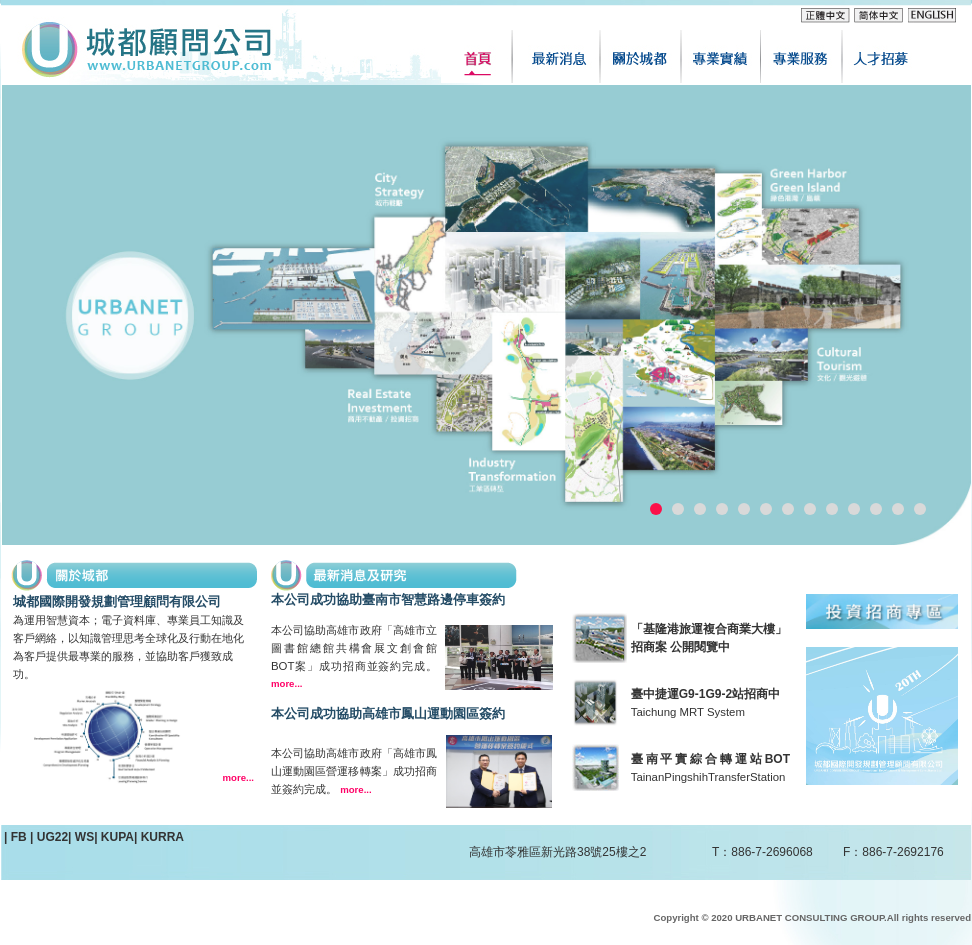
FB (20, 837)
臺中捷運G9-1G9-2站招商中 (705, 694)
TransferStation (746, 777)
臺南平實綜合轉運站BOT (710, 759)
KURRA (162, 837)
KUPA (117, 837)
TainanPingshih (669, 777)
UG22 (52, 837)
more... (238, 777)
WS (84, 837)
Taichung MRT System (688, 712)
